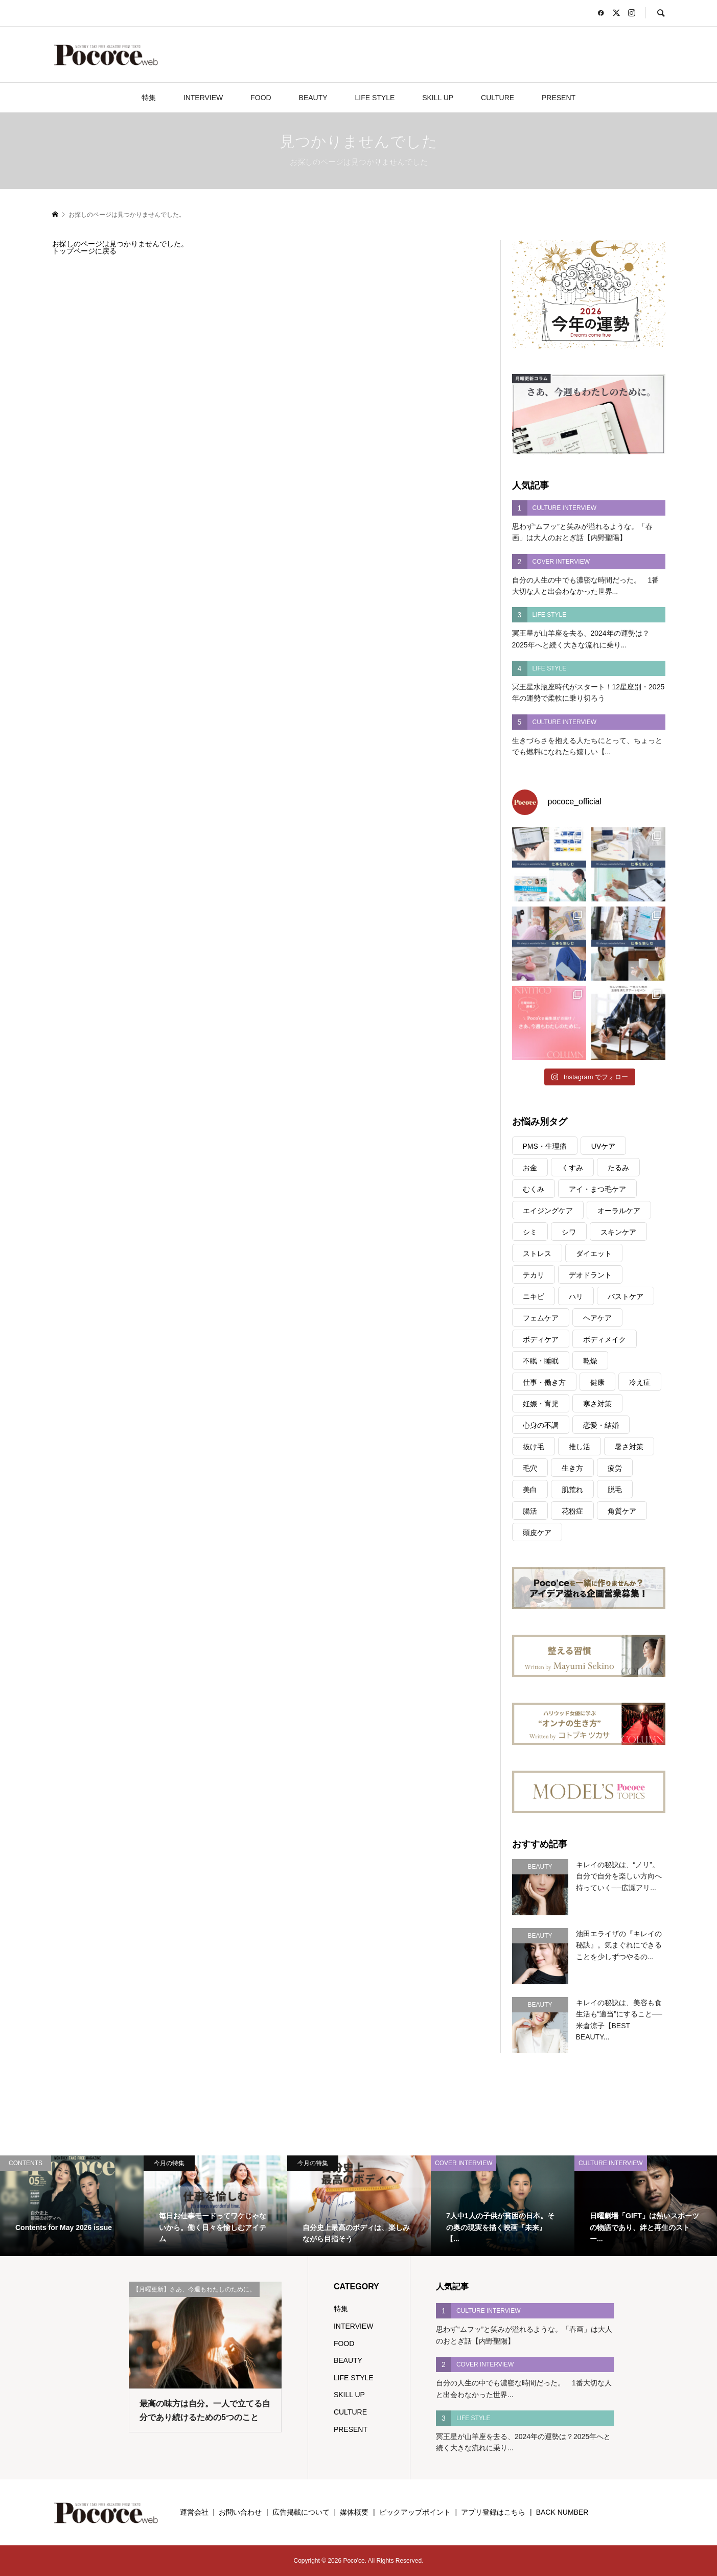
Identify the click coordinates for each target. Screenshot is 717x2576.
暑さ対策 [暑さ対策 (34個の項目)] (629, 1447)
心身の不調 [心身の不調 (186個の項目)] (541, 1425)
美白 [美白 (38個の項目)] (530, 1490)
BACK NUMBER (562, 2512)
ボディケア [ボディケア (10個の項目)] (541, 1339)
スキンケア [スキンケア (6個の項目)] (618, 1232)
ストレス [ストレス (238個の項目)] (537, 1253)
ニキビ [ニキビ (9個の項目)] (533, 1296)
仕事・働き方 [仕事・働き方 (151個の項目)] (544, 1382)
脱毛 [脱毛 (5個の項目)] (615, 1490)
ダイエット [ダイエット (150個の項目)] (594, 1253)
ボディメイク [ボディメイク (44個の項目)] (604, 1339)
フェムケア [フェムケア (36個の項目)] (541, 1318)
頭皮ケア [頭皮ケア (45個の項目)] (537, 1532)
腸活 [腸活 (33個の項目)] (530, 1511)
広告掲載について (301, 2512)
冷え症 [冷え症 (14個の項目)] (640, 1382)
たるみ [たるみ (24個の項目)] (618, 1168)
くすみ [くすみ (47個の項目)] (572, 1168)
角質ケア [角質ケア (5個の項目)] (622, 1511)
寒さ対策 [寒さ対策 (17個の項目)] (597, 1404)
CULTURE (497, 98)
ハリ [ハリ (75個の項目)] (576, 1296)
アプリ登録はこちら (493, 2512)
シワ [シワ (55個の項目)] (569, 1232)
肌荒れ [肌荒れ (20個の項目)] (572, 1490)
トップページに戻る (84, 251)
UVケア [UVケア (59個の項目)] (603, 1146)
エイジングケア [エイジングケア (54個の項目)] (548, 1210)
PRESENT (558, 98)
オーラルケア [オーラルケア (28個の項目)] (618, 1210)
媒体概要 (354, 2512)
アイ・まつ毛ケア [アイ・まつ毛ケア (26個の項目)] (597, 1189)
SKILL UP (437, 98)
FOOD (260, 98)
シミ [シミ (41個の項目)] (530, 1232)
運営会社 (194, 2512)
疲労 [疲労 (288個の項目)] (615, 1468)
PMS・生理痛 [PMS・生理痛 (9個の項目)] (545, 1146)
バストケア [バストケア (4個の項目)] (625, 1296)
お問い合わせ (240, 2512)
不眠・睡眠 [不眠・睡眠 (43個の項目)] (541, 1361)
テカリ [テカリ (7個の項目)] (533, 1275)
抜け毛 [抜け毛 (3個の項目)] (533, 1447)
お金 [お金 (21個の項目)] (530, 1168)
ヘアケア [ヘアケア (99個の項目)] (597, 1318)
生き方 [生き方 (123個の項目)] (572, 1468)
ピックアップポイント (415, 2512)
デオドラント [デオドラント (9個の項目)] (590, 1275)
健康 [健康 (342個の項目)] (597, 1382)
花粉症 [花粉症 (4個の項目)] (572, 1511)
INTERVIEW (203, 98)
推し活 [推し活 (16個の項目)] (579, 1447)
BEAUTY (313, 98)
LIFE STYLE (375, 98)
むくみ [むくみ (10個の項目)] (533, 1189)
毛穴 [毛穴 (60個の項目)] (530, 1468)
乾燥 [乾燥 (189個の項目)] (590, 1361)
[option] (72, 2205)
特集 (149, 98)
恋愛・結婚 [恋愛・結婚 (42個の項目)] (601, 1425)
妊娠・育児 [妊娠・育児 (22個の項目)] (541, 1404)
